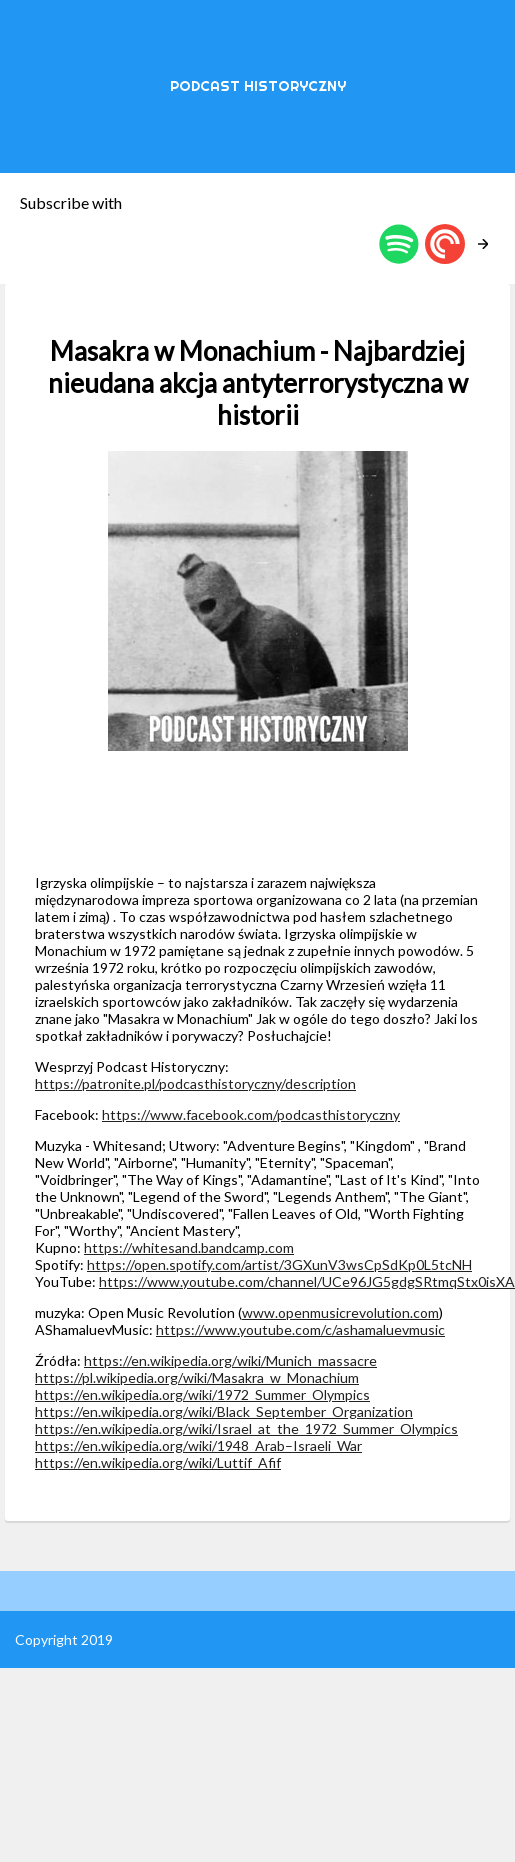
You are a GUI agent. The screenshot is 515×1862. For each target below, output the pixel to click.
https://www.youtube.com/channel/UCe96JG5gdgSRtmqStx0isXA (307, 1281)
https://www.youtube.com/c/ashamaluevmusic (300, 1329)
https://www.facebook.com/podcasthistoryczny (251, 1114)
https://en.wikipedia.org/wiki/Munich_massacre (230, 1360)
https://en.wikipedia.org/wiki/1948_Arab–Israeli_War (198, 1445)
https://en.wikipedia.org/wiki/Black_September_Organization (224, 1411)
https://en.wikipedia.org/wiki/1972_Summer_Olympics (202, 1394)
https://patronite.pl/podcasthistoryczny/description (195, 1083)
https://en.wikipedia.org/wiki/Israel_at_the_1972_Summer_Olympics (246, 1428)
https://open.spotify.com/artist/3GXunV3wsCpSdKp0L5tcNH (279, 1264)
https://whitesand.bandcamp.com (189, 1247)
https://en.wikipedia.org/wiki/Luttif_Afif (158, 1462)
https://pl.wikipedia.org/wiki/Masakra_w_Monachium (197, 1377)
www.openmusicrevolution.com (340, 1312)
